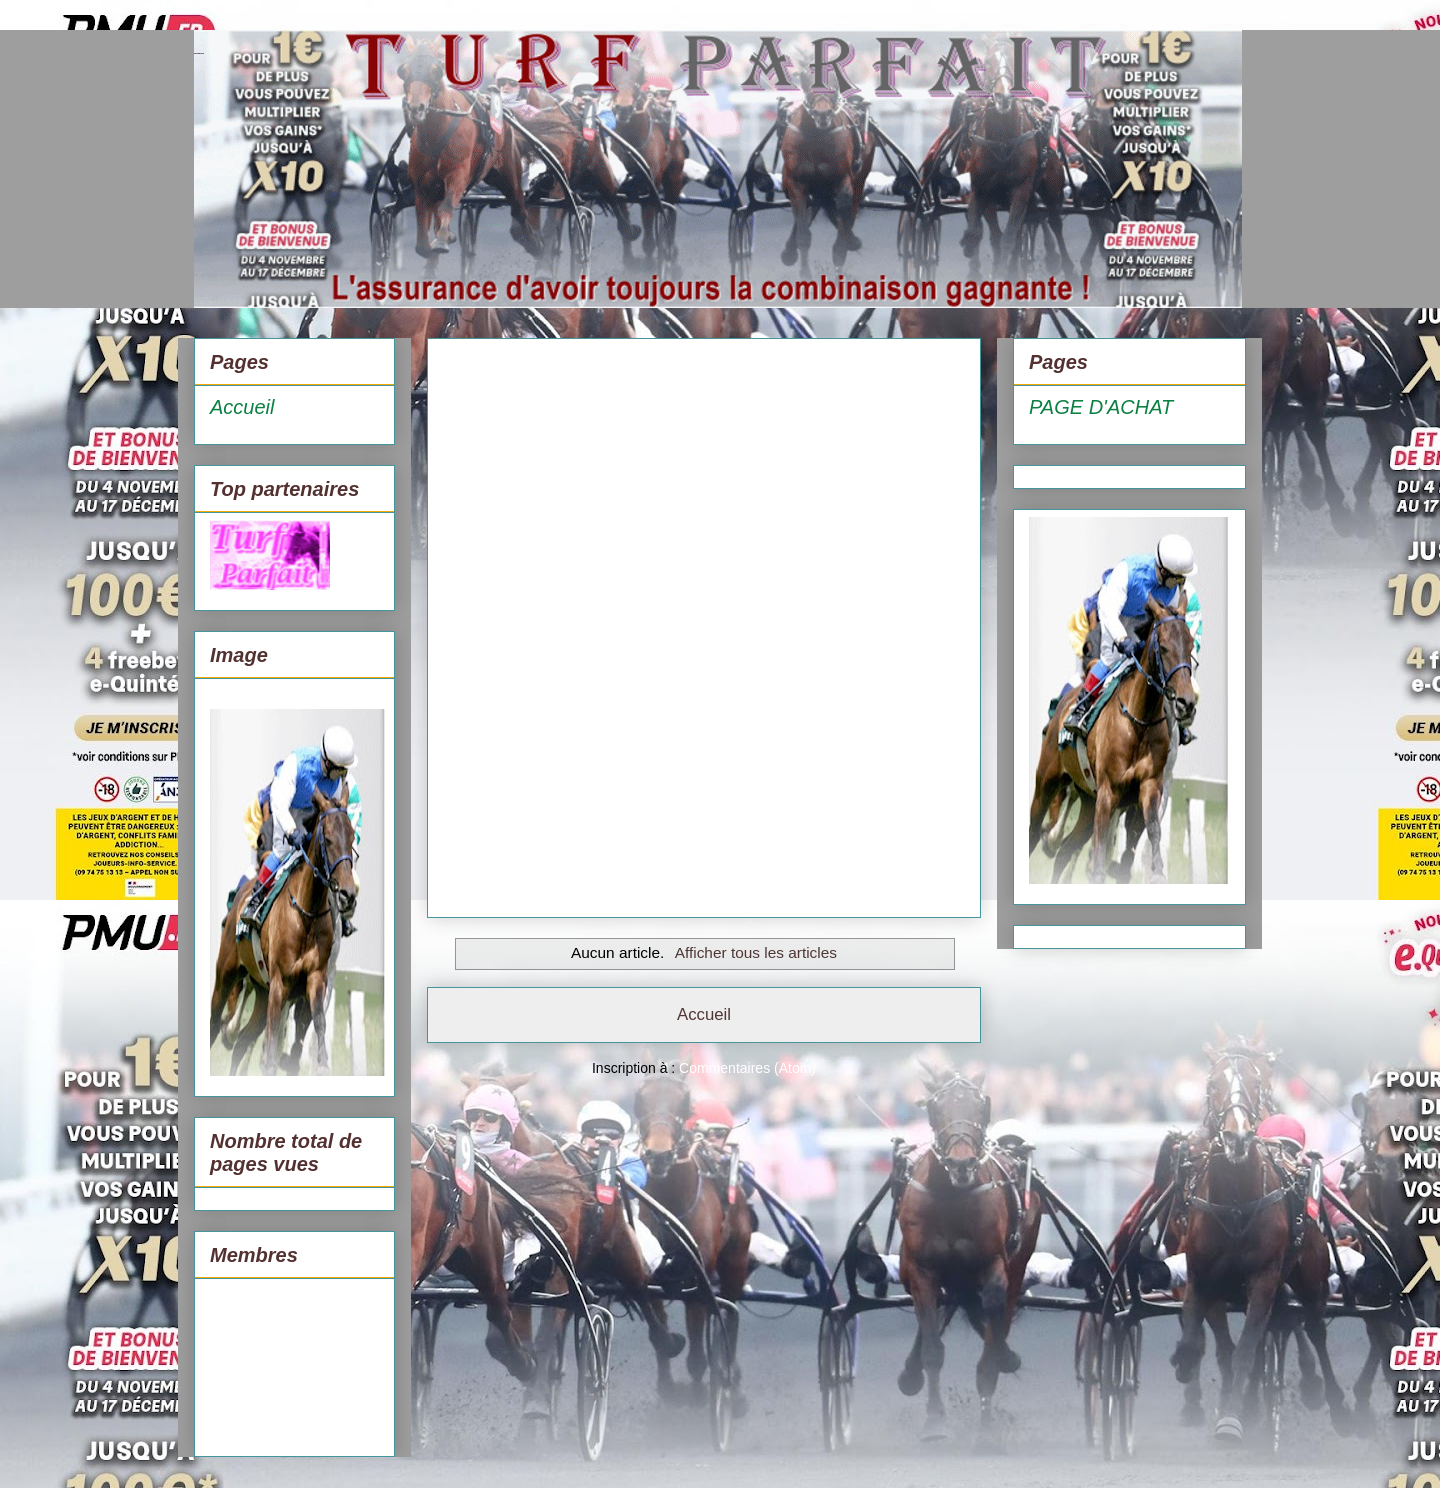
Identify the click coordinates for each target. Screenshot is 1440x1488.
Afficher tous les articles (756, 952)
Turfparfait (199, 53)
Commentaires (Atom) (747, 1068)
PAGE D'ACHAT (1101, 407)
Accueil (704, 1014)
